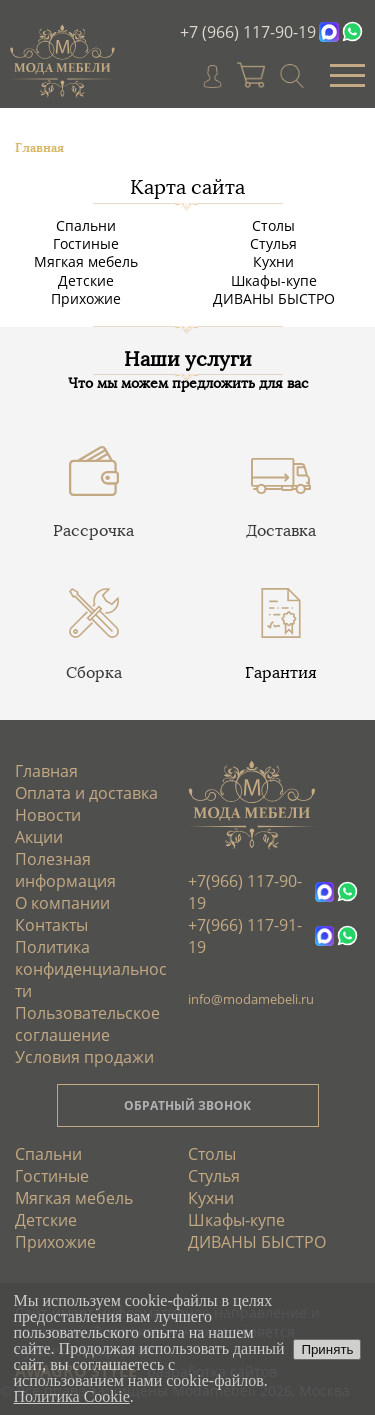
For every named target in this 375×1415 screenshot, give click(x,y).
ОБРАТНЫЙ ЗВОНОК (187, 1105)
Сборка (94, 672)
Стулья (273, 243)
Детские (86, 280)
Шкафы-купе (274, 280)
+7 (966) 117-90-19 (248, 32)
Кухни (273, 261)
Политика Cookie (72, 1396)
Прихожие (86, 298)
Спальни (86, 225)
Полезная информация (65, 870)
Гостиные (86, 243)
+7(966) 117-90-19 (245, 892)
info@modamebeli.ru (251, 999)
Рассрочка (93, 530)
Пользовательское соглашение (87, 1024)
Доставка (281, 530)
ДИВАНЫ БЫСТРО (274, 298)
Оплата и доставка (86, 793)
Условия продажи (84, 1057)
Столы (273, 225)
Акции (39, 837)
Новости (48, 815)
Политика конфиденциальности (91, 969)
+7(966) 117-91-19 (245, 936)
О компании (62, 903)
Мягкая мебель (86, 261)
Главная (46, 771)
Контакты (51, 925)
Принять (327, 1349)
